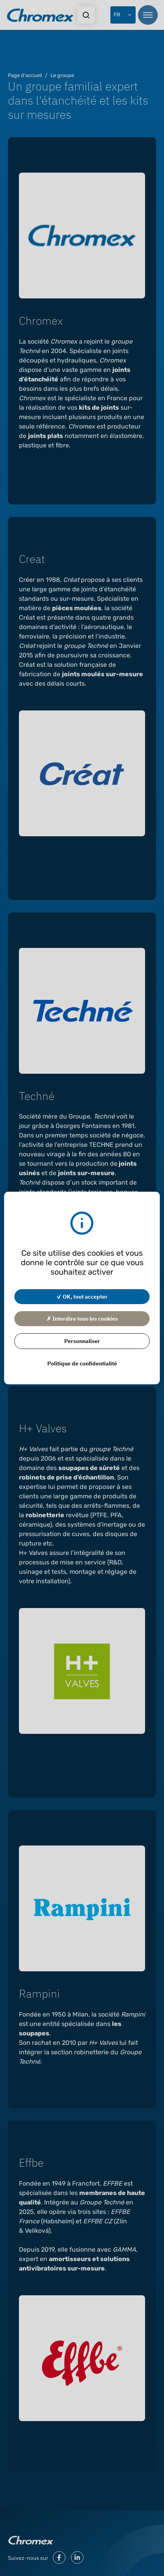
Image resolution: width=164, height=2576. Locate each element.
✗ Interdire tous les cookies (82, 1318)
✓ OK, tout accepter (82, 1296)
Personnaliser (82, 1341)
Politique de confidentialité (82, 1363)
